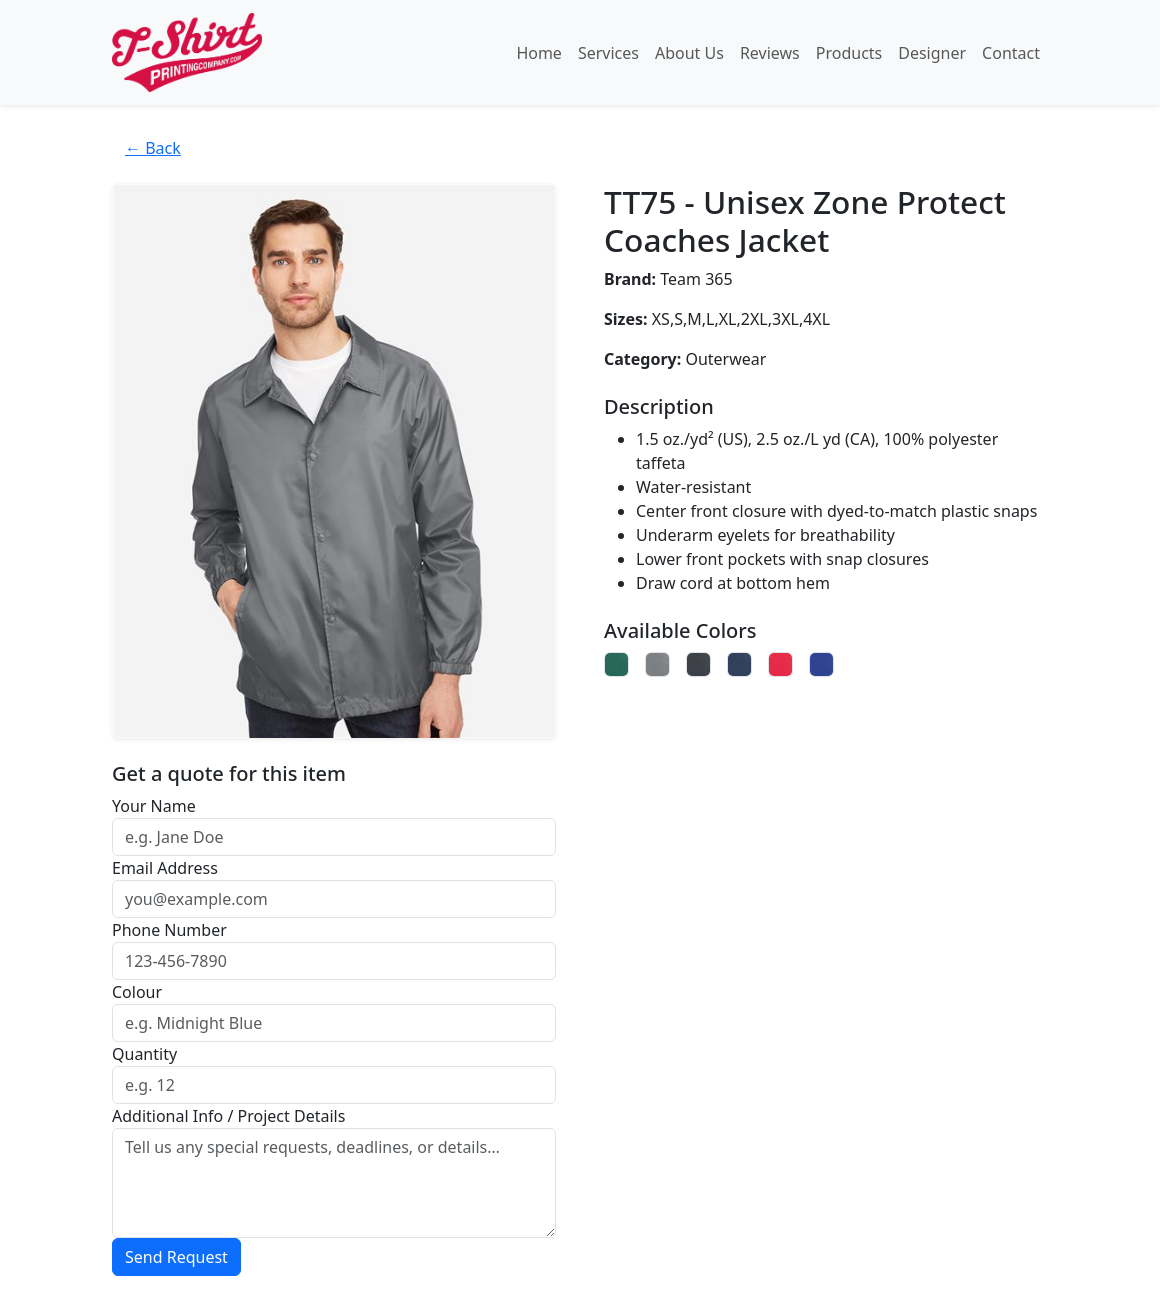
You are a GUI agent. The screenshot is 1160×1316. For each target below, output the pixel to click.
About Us (689, 53)
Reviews (770, 53)
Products (849, 53)
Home (539, 53)
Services (608, 53)
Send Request (176, 1257)
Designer (932, 53)
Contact (1011, 53)
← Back (153, 148)
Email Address (165, 868)
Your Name (154, 806)
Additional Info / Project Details (228, 1116)
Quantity (144, 1054)
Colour (137, 992)
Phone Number (169, 930)
